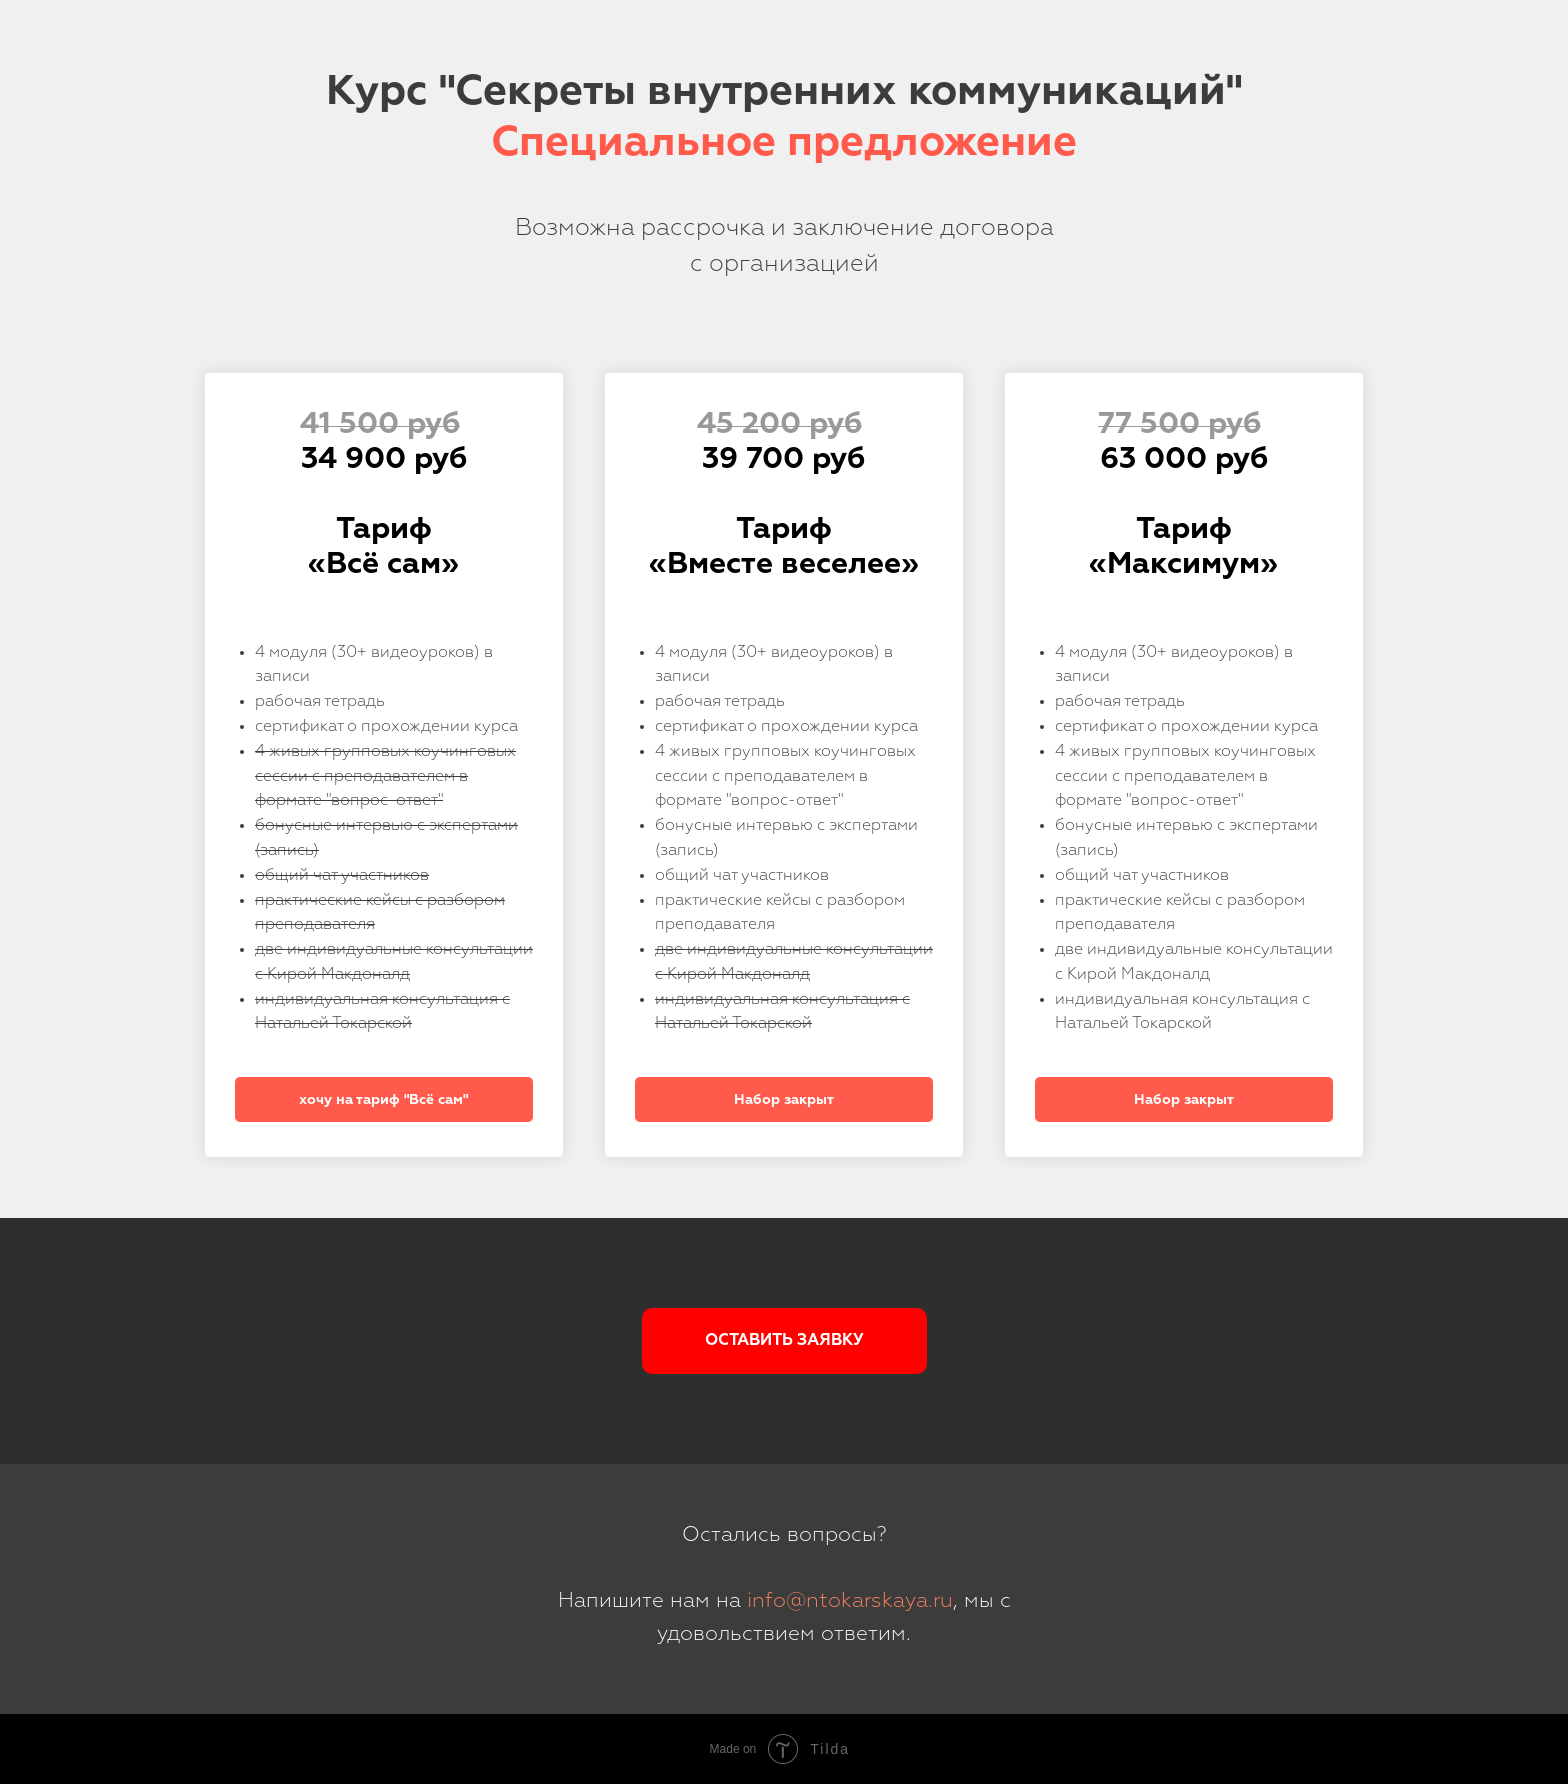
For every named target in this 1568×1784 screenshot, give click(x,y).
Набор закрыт (784, 1100)
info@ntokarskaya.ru (850, 1601)
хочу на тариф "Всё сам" (383, 1100)
